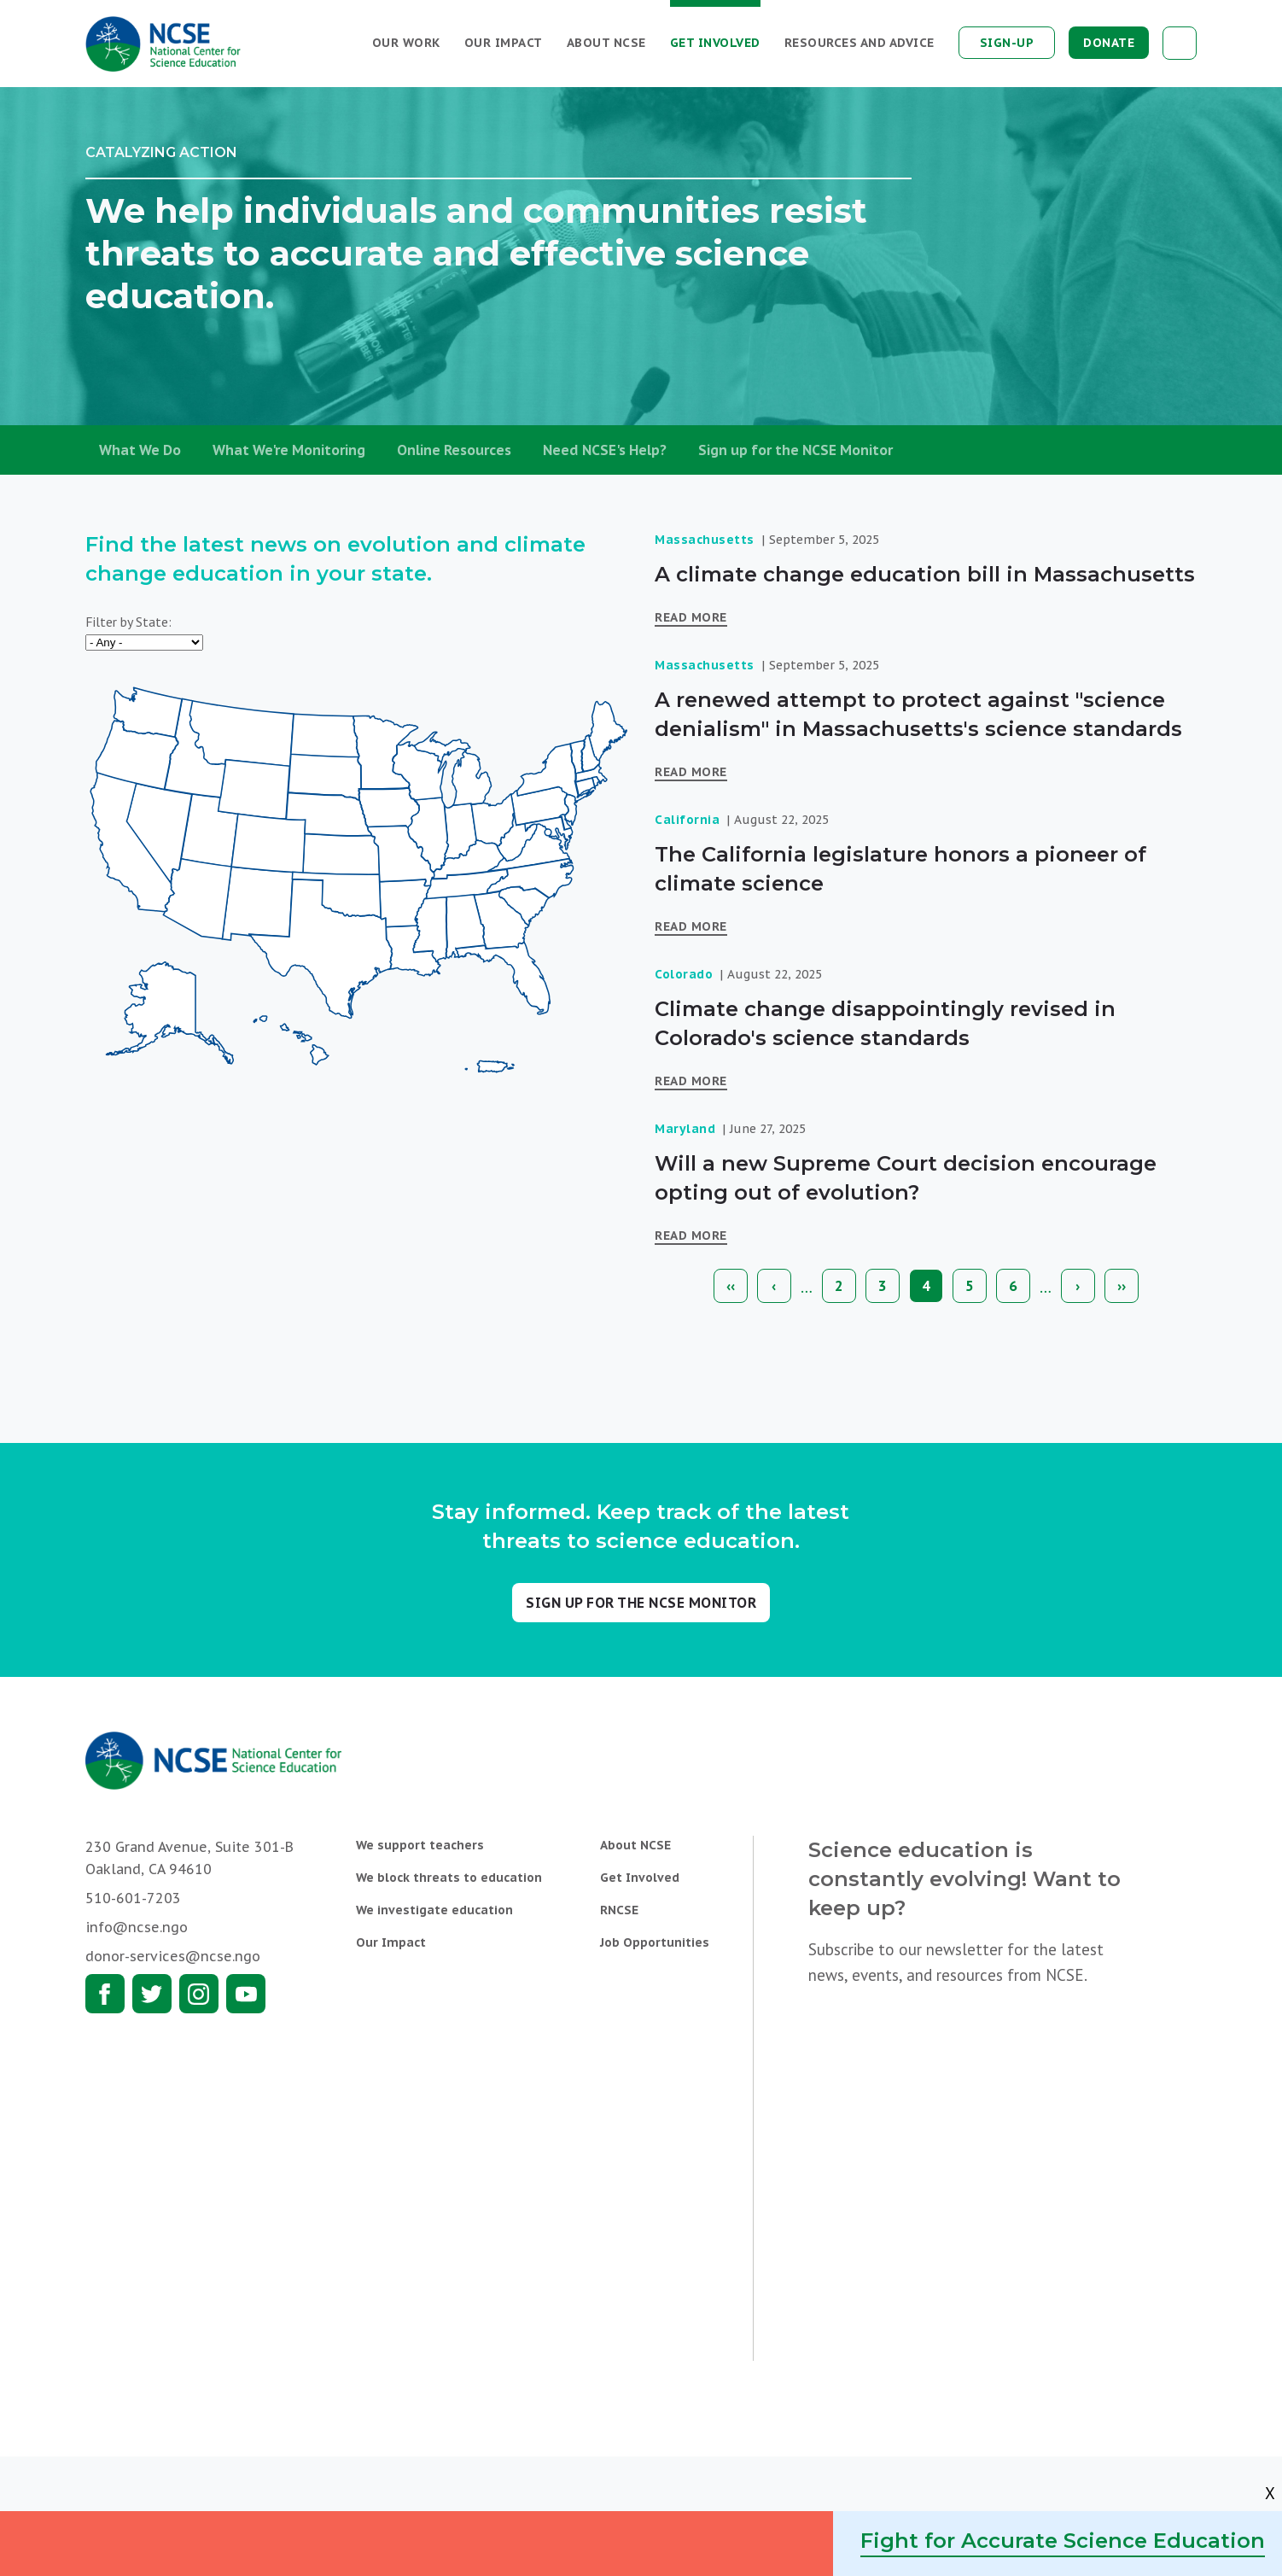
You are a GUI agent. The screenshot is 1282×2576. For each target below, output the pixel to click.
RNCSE (619, 1910)
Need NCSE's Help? (605, 450)
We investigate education (434, 1910)
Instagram (199, 1993)
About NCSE (606, 42)
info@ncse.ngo (136, 1927)
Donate (1108, 42)
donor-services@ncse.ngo (172, 1956)
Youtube (245, 1993)
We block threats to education (449, 1877)
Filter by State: (128, 622)
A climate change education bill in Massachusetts (925, 574)
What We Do (140, 450)
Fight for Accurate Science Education (1062, 2540)
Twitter (152, 1993)
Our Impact (503, 42)
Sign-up (1007, 42)
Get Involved (715, 42)
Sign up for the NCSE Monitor (795, 450)
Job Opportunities (654, 1942)
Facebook (105, 1993)
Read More (691, 617)
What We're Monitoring (289, 450)
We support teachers (420, 1845)
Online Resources (454, 450)
